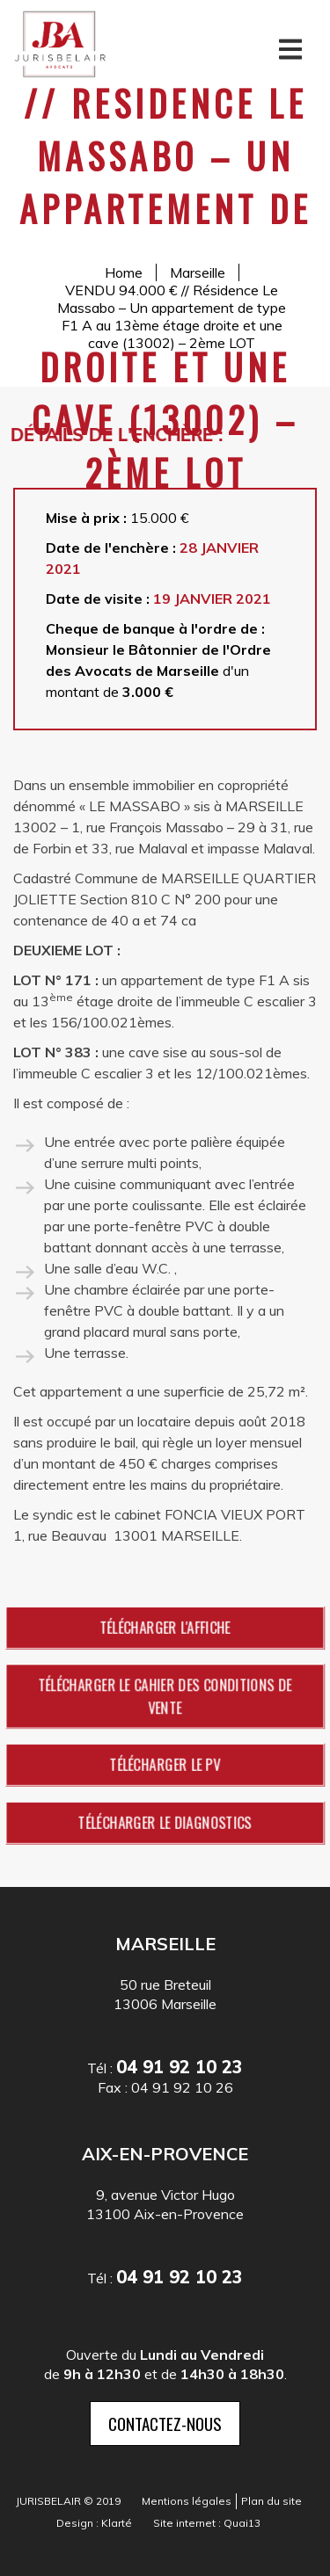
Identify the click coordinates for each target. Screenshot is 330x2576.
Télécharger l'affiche (164, 1627)
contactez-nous (165, 2423)
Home (124, 272)
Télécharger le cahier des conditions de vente (165, 1696)
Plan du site (271, 2500)
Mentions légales (186, 2500)
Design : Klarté (94, 2522)
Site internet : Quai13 (206, 2522)
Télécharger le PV (165, 1764)
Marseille (197, 272)
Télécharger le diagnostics (165, 1822)
